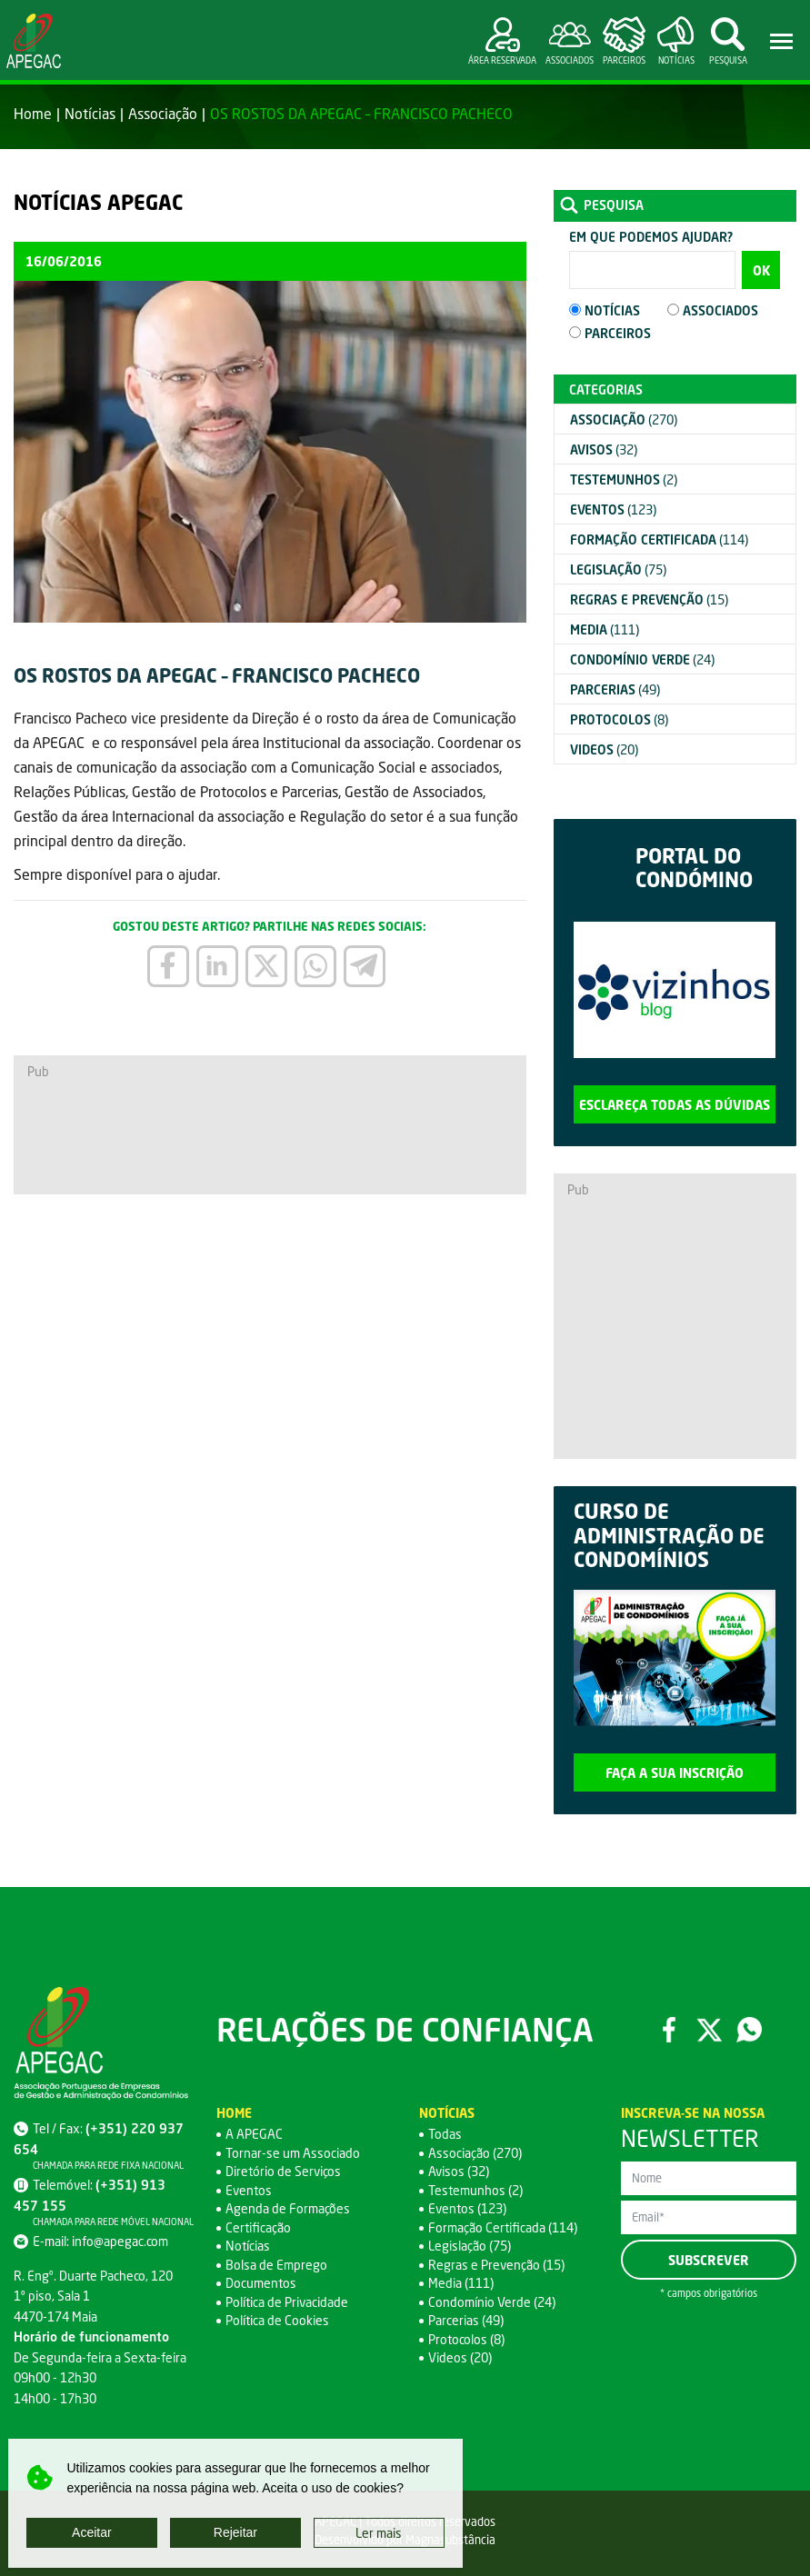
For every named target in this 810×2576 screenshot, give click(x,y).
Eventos (248, 2190)
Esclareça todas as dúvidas (674, 1105)
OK (761, 270)
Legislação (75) (469, 2245)
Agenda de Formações (287, 2208)
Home (33, 113)
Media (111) (461, 2283)
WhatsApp (749, 2029)
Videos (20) (460, 2357)
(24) (642, 659)
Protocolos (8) (466, 2339)
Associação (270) (475, 2153)
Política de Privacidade (286, 2302)
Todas (445, 2134)
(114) (659, 539)
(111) (604, 629)
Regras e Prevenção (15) (496, 2264)
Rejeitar (235, 2532)
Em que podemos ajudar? (651, 237)
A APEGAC (254, 2134)
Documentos (260, 2283)
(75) (618, 569)
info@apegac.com (120, 2241)
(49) (615, 689)
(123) (613, 509)
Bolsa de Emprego (276, 2264)
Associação (162, 113)
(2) (623, 479)
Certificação (258, 2227)
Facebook (669, 2029)
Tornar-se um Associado (292, 2153)
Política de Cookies (277, 2320)
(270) (623, 419)
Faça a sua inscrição (674, 1773)
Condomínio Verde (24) (491, 2302)
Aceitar (92, 2532)
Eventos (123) (467, 2208)
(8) (619, 719)
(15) (649, 599)
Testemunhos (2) (475, 2190)
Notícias (90, 113)
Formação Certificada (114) (502, 2227)
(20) (604, 749)
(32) (603, 449)
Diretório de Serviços (283, 2171)
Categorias (606, 389)
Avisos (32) (458, 2171)
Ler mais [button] (378, 2533)
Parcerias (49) (466, 2320)
